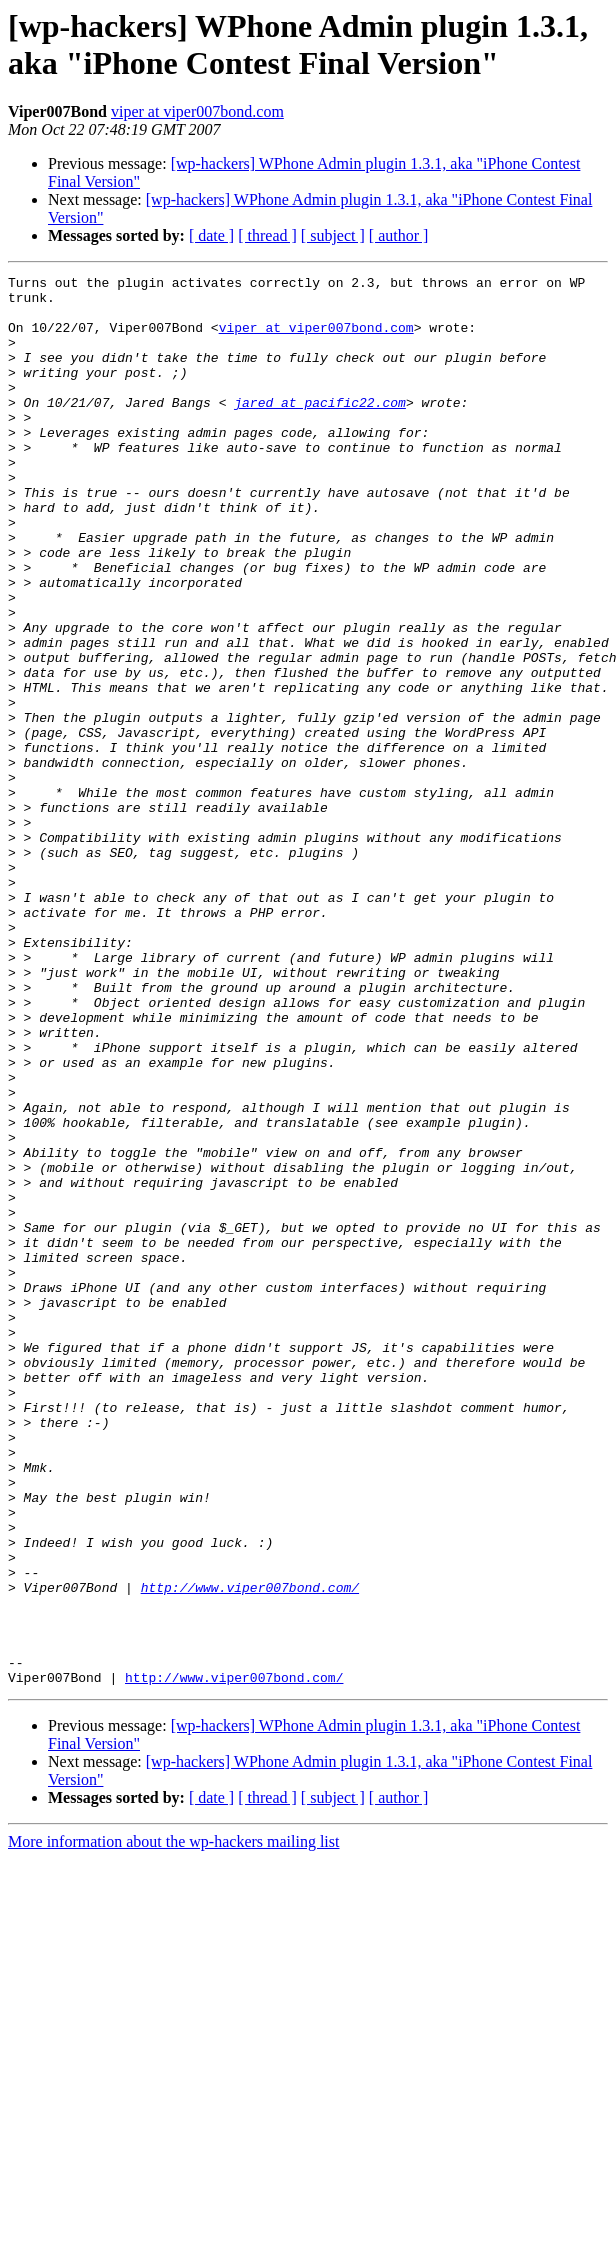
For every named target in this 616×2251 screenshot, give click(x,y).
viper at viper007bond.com (197, 111)
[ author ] (399, 235)
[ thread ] (267, 235)
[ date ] (211, 235)
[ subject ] (333, 235)
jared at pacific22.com (320, 429)
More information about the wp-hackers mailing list (173, 2123)
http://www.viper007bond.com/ (250, 1851)
